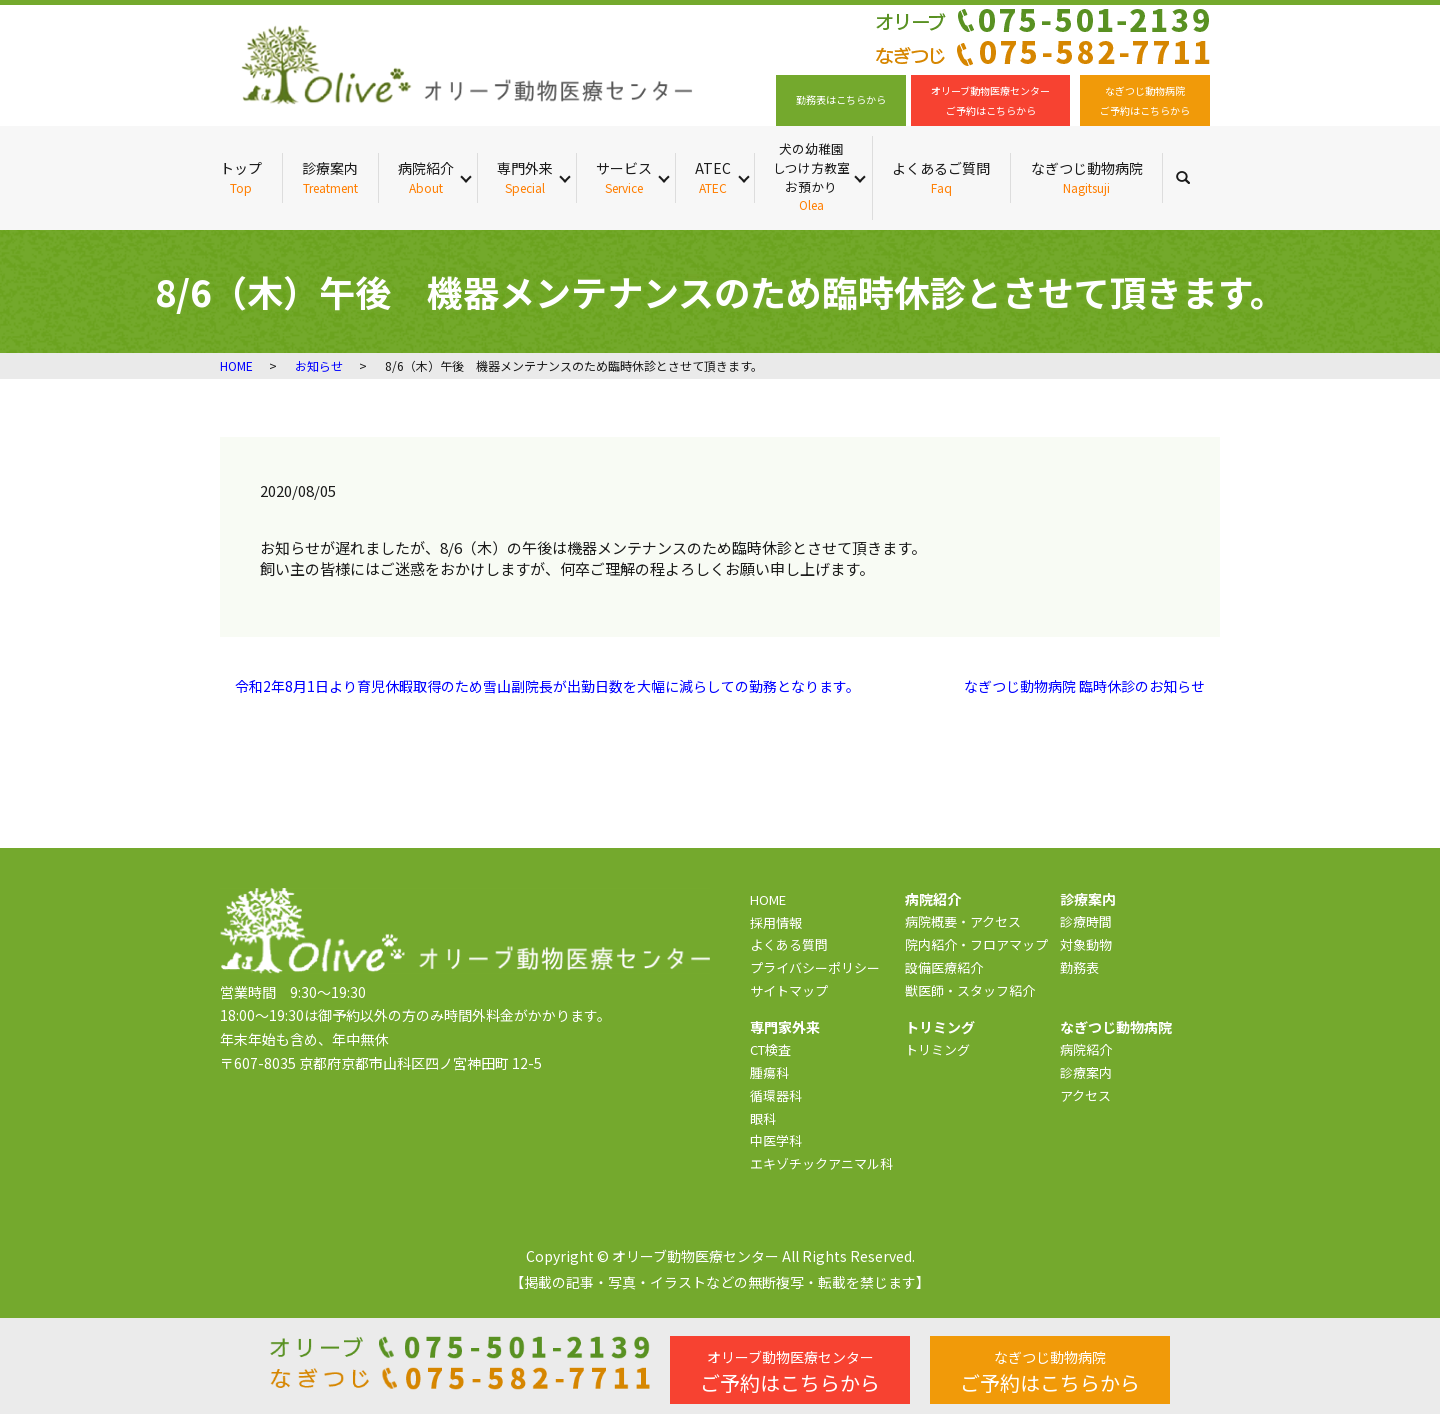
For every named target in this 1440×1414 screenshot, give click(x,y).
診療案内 (330, 177)
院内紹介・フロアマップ (976, 944)
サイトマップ (789, 990)
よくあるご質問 (941, 177)
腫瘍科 (769, 1072)
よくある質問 (789, 944)
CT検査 (770, 1049)
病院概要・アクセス (963, 921)
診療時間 (1086, 921)
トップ (241, 177)
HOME (236, 365)
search (1193, 177)
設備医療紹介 (944, 967)
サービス (624, 177)
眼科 (763, 1118)
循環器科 (776, 1095)
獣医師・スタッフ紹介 (970, 990)
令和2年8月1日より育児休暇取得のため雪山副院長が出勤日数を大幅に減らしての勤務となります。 (547, 686)
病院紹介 (426, 177)
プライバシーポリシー (815, 967)
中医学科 (776, 1140)
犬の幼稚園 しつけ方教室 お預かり (811, 177)
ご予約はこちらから (790, 1372)
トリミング (937, 1049)
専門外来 (525, 177)
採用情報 (776, 922)
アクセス (1085, 1095)
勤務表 (1079, 967)
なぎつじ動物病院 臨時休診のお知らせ (1084, 686)
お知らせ (319, 365)
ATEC (713, 177)
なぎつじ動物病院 (1087, 177)
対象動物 (1086, 944)
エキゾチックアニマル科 (821, 1163)
